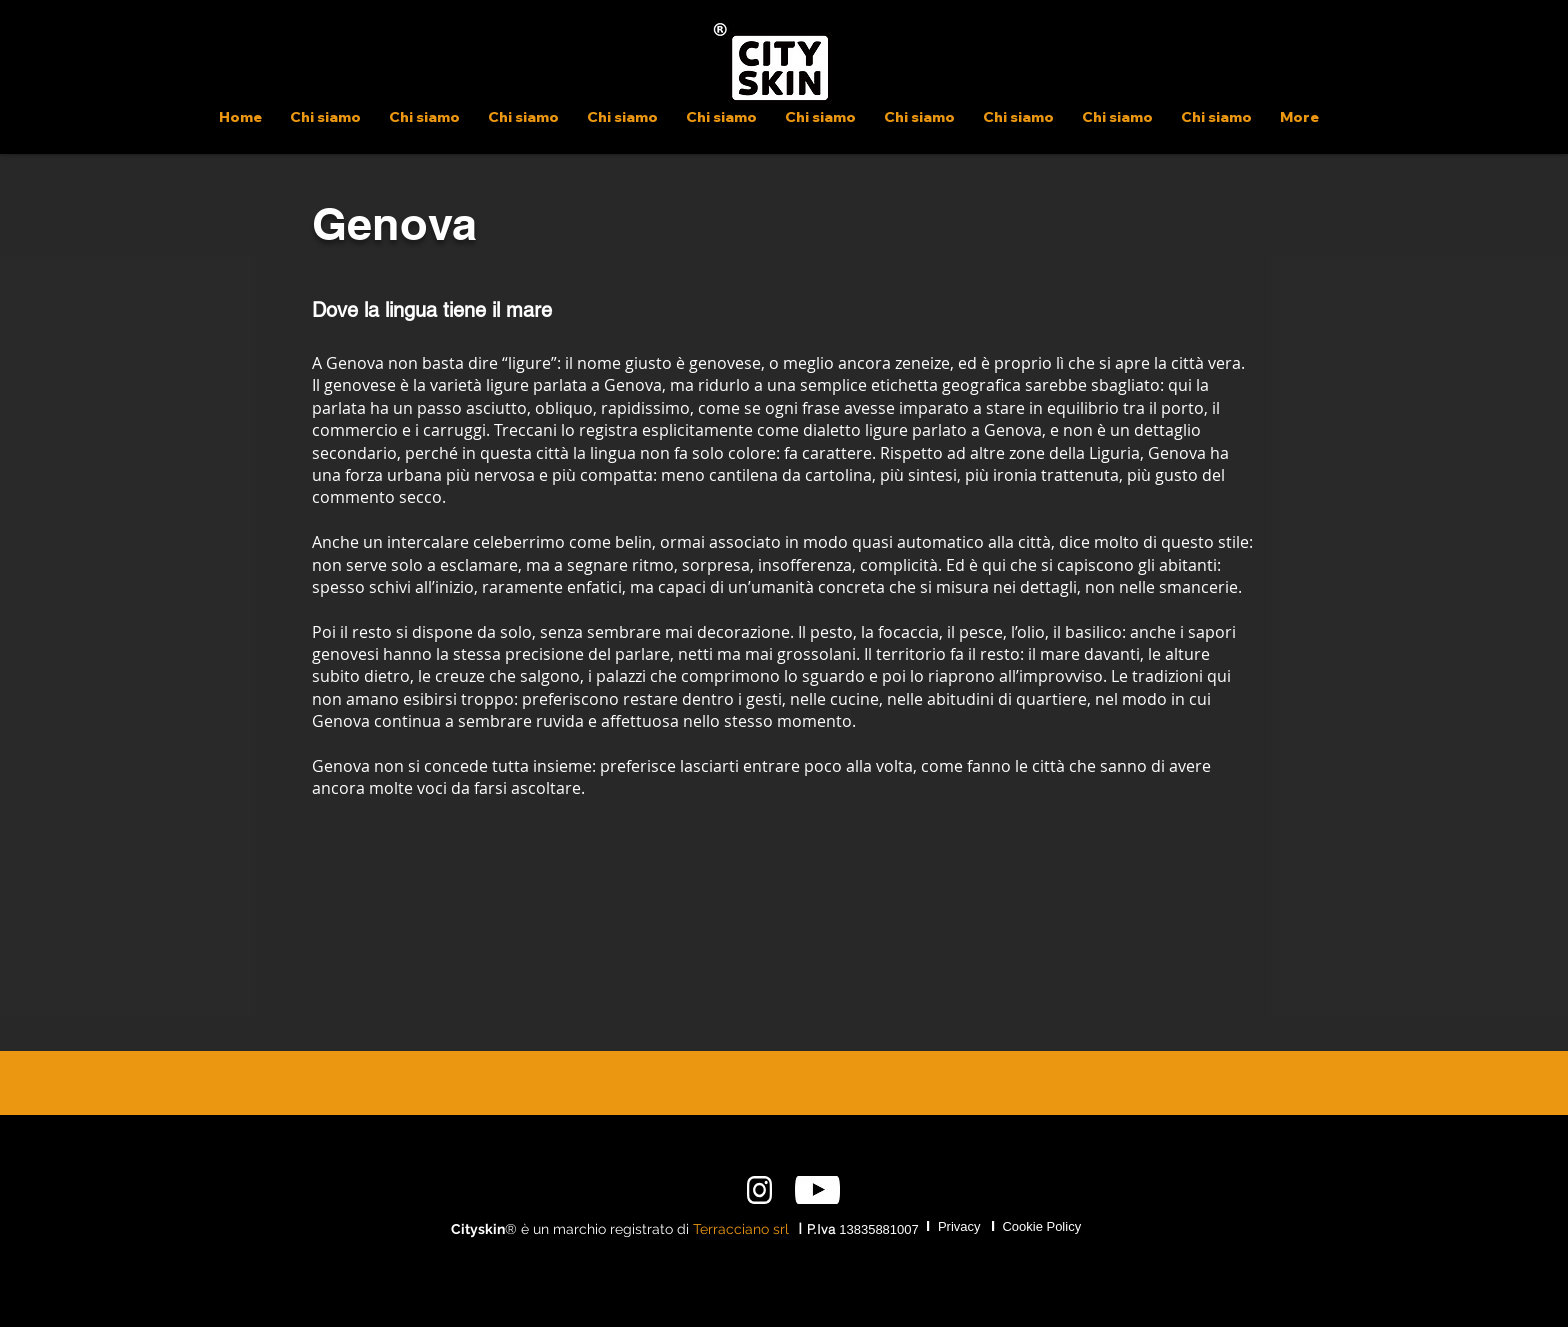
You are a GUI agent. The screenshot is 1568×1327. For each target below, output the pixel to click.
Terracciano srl (741, 1229)
